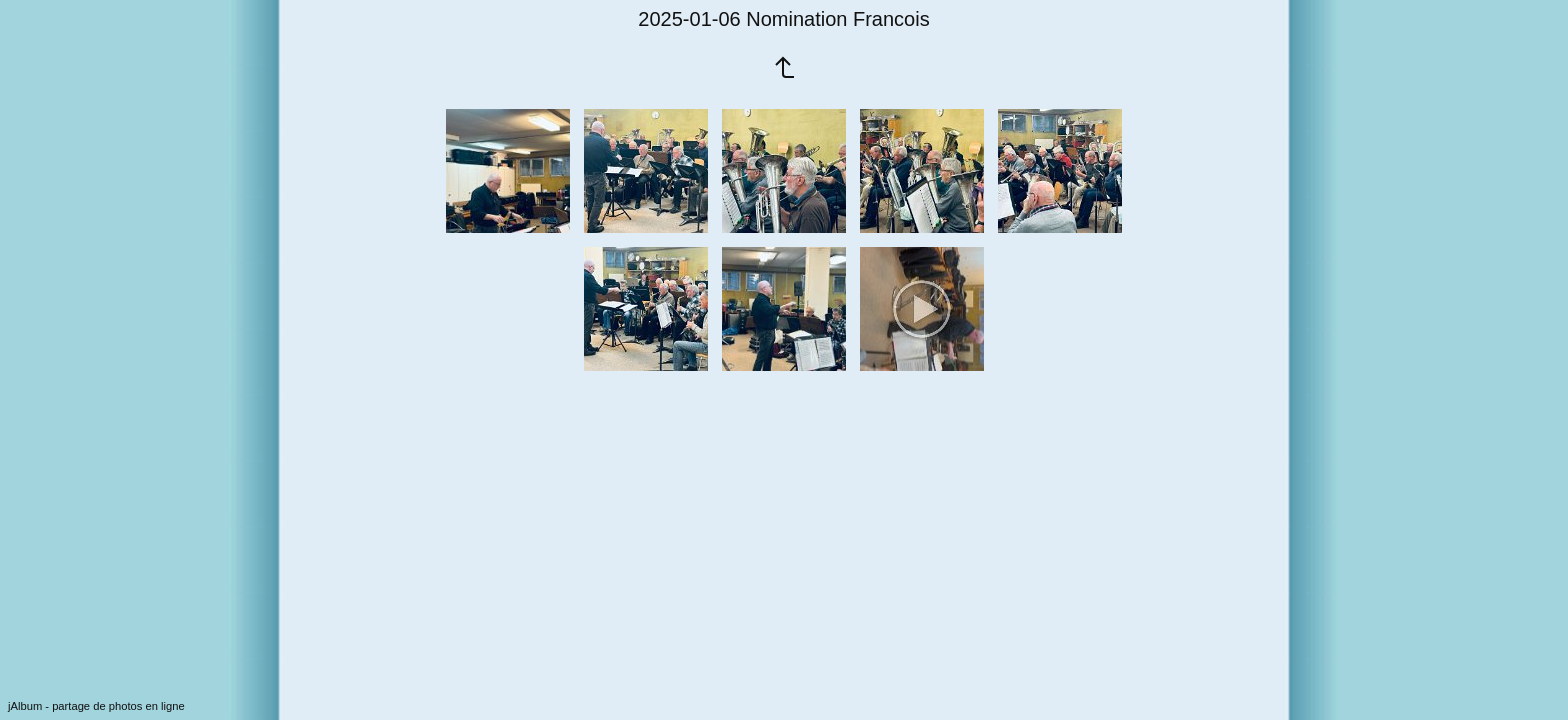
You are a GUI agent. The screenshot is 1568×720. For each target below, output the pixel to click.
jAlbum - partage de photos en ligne (96, 706)
